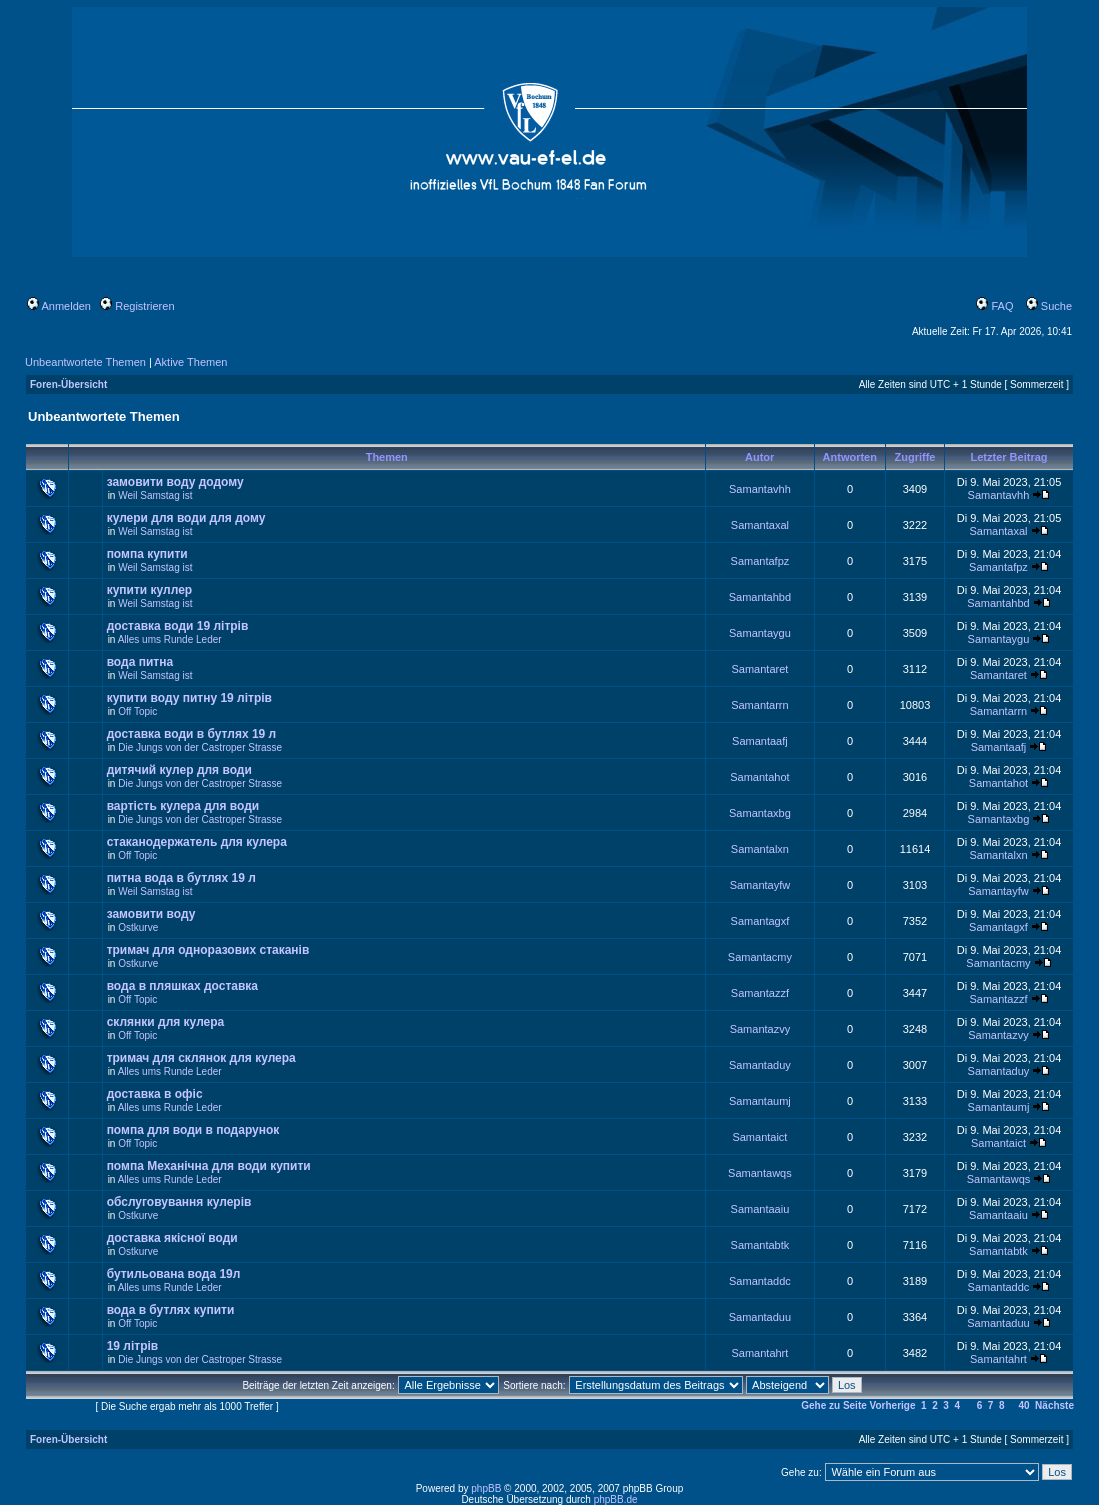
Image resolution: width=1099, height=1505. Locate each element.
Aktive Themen (190, 362)
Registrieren (137, 306)
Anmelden (59, 306)
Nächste (1054, 1405)
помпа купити (147, 554)
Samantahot (759, 777)
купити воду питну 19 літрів (189, 698)
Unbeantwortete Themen (85, 362)
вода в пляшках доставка (182, 986)
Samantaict (759, 1137)
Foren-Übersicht (68, 384)
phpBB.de (616, 1499)
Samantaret (759, 669)
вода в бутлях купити (171, 1310)
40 (1023, 1405)
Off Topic (137, 711)
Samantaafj (760, 741)
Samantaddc (760, 1281)
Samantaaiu (760, 1209)
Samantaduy (760, 1065)
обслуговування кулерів (179, 1202)
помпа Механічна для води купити (209, 1166)
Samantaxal (760, 525)
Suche (1049, 306)
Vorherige (893, 1405)
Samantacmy (760, 957)
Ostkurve (138, 927)
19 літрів (133, 1346)
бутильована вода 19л (174, 1274)
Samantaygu (760, 633)
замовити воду (151, 914)
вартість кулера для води (183, 806)
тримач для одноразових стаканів (208, 950)
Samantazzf (760, 993)
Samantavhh (760, 489)
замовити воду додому (175, 482)
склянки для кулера (166, 1022)
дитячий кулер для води (179, 770)
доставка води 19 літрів (178, 626)
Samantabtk (760, 1245)
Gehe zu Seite (834, 1405)
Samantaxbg (760, 813)
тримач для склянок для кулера (201, 1058)
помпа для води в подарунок (193, 1130)
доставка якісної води (172, 1238)
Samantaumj (760, 1101)
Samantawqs (760, 1173)
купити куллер (150, 590)
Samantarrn (759, 705)
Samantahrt (759, 1353)
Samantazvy (760, 1029)
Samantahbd (760, 597)
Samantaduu (760, 1317)
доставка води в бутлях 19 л (192, 734)
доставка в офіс (155, 1094)
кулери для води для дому (186, 518)
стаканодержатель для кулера (197, 842)
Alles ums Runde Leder (170, 639)
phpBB (486, 1488)
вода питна (140, 662)
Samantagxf (760, 921)
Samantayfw (760, 885)
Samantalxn (760, 849)
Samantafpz (760, 561)
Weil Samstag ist (155, 495)
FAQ (994, 306)
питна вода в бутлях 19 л (181, 878)
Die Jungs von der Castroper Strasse (200, 747)
